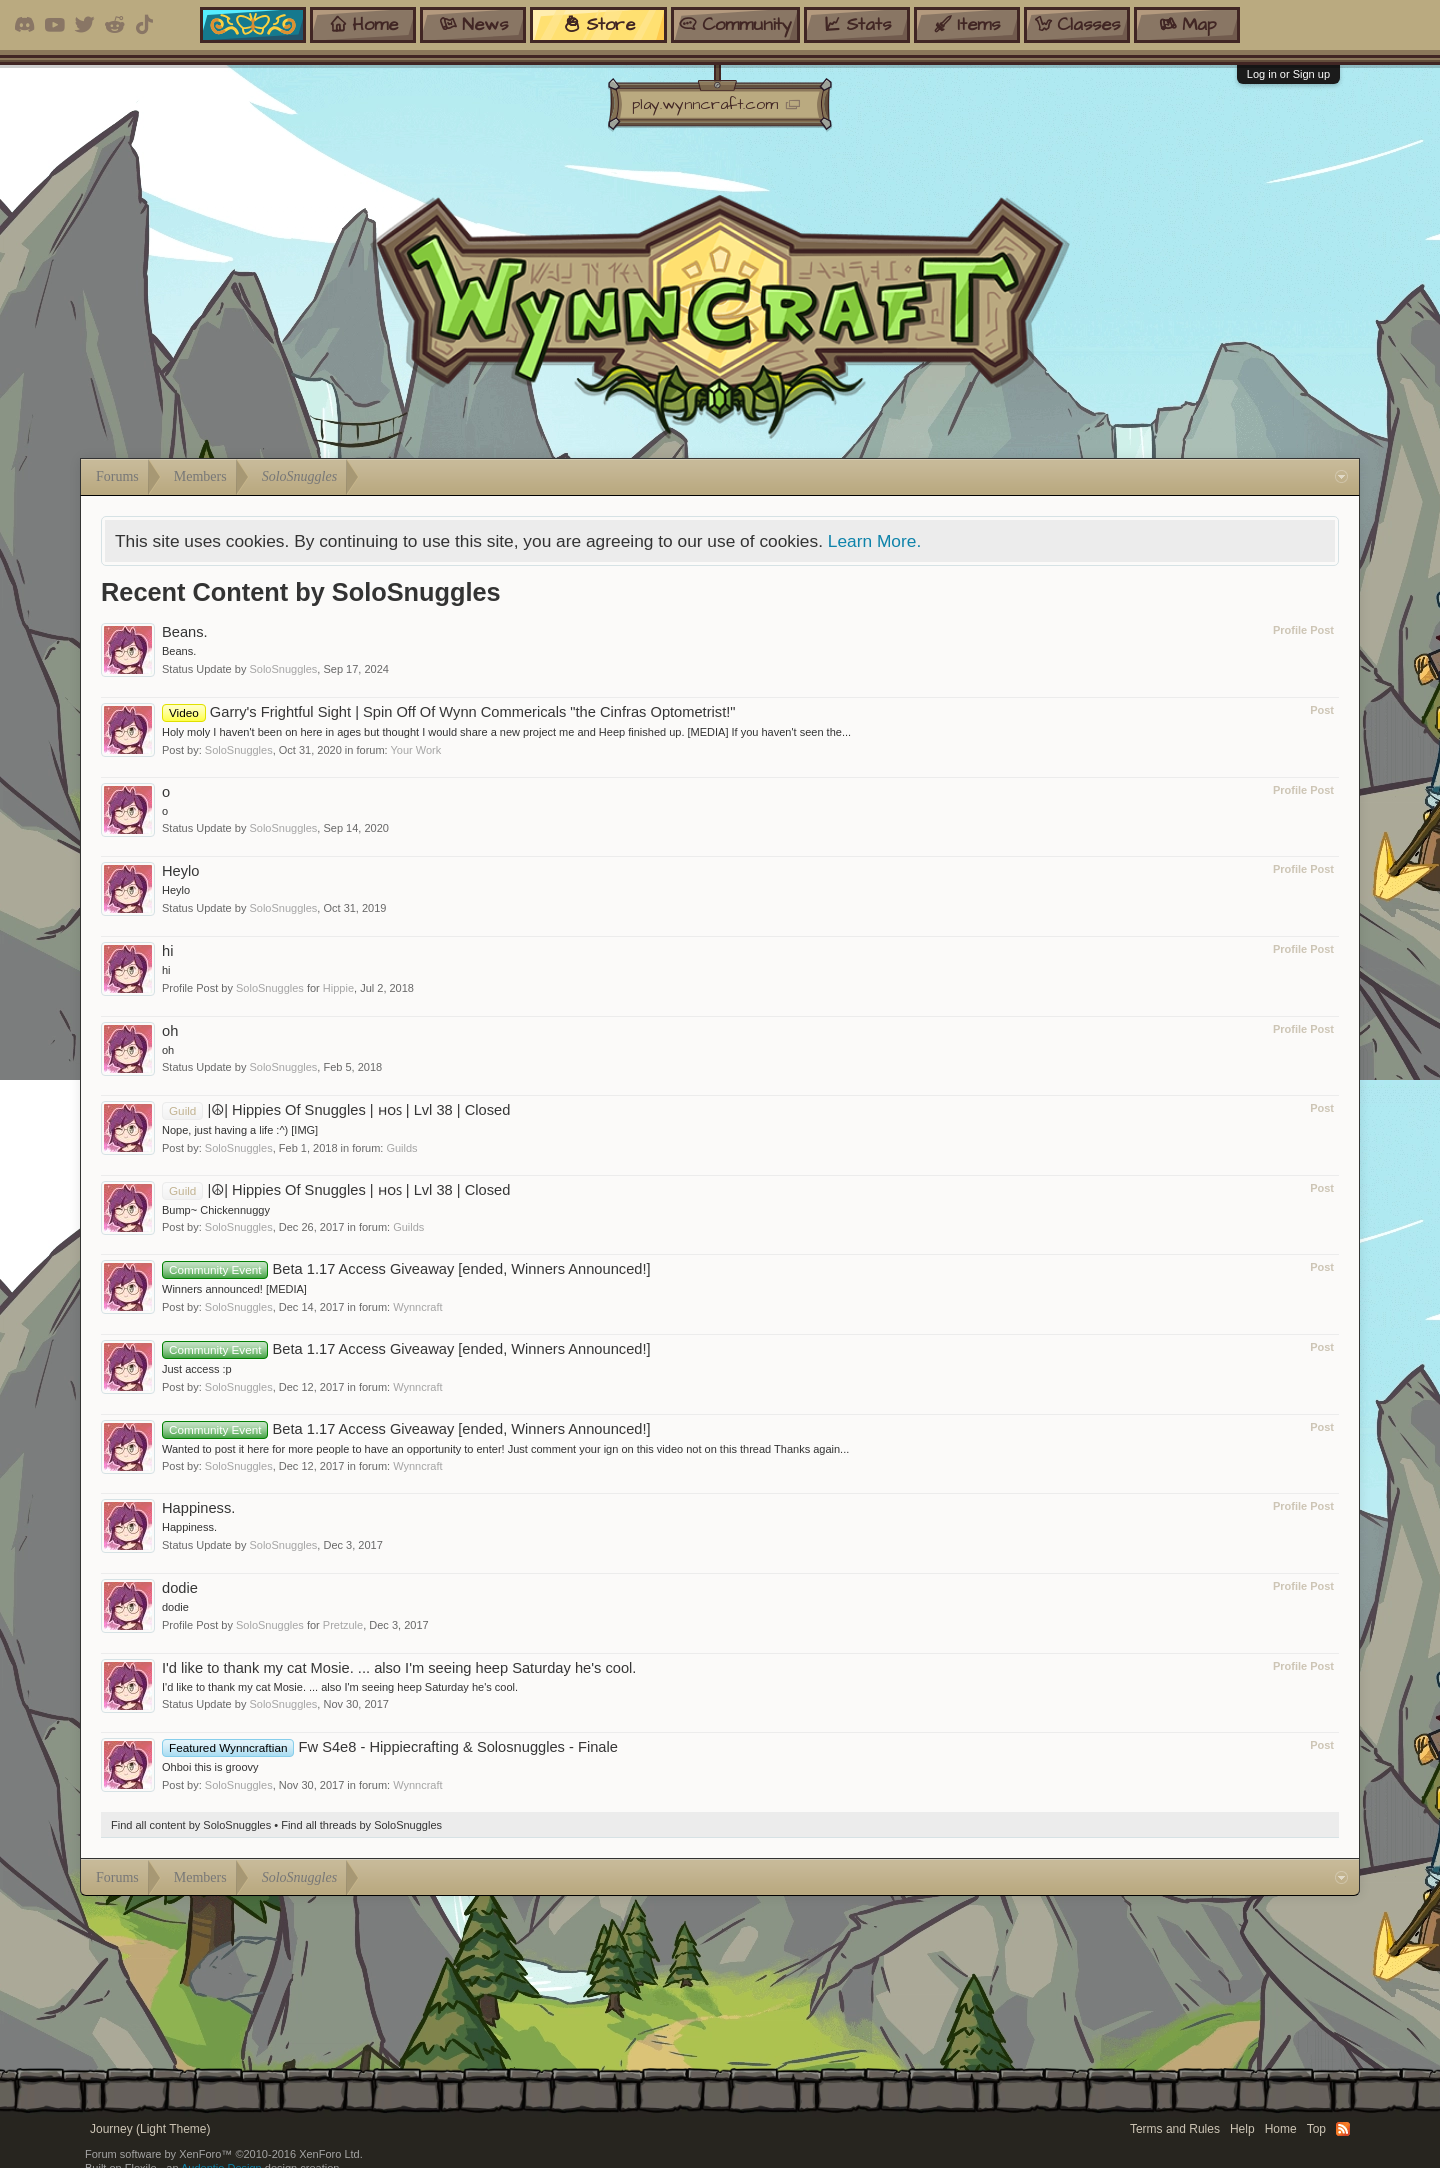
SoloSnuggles (283, 669)
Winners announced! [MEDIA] (234, 1289)
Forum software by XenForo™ (224, 2154)
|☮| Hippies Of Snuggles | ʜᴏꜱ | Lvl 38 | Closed (336, 1110)
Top (1316, 2129)
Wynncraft (417, 1307)
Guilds (401, 1148)
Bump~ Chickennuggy (216, 1210)
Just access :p (197, 1369)
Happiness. (198, 1508)
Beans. (185, 632)
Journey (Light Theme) (150, 2129)
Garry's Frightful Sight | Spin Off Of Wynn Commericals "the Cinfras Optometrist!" (449, 712)
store (599, 24)
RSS (1343, 2129)
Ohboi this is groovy (210, 1767)
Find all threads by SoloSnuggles (361, 1825)
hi (167, 951)
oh (170, 1031)
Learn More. (874, 541)
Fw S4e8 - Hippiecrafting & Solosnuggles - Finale (390, 1747)
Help (1242, 2129)
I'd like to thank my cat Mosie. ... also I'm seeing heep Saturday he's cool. (399, 1668)
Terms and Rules (1175, 2129)
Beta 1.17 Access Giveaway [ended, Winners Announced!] (406, 1269)
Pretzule (343, 1625)
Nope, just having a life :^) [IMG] (240, 1130)
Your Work (416, 750)
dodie (180, 1588)
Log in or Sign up (1288, 74)
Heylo (180, 871)
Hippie (338, 988)
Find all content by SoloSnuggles (191, 1825)
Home (1281, 2129)
